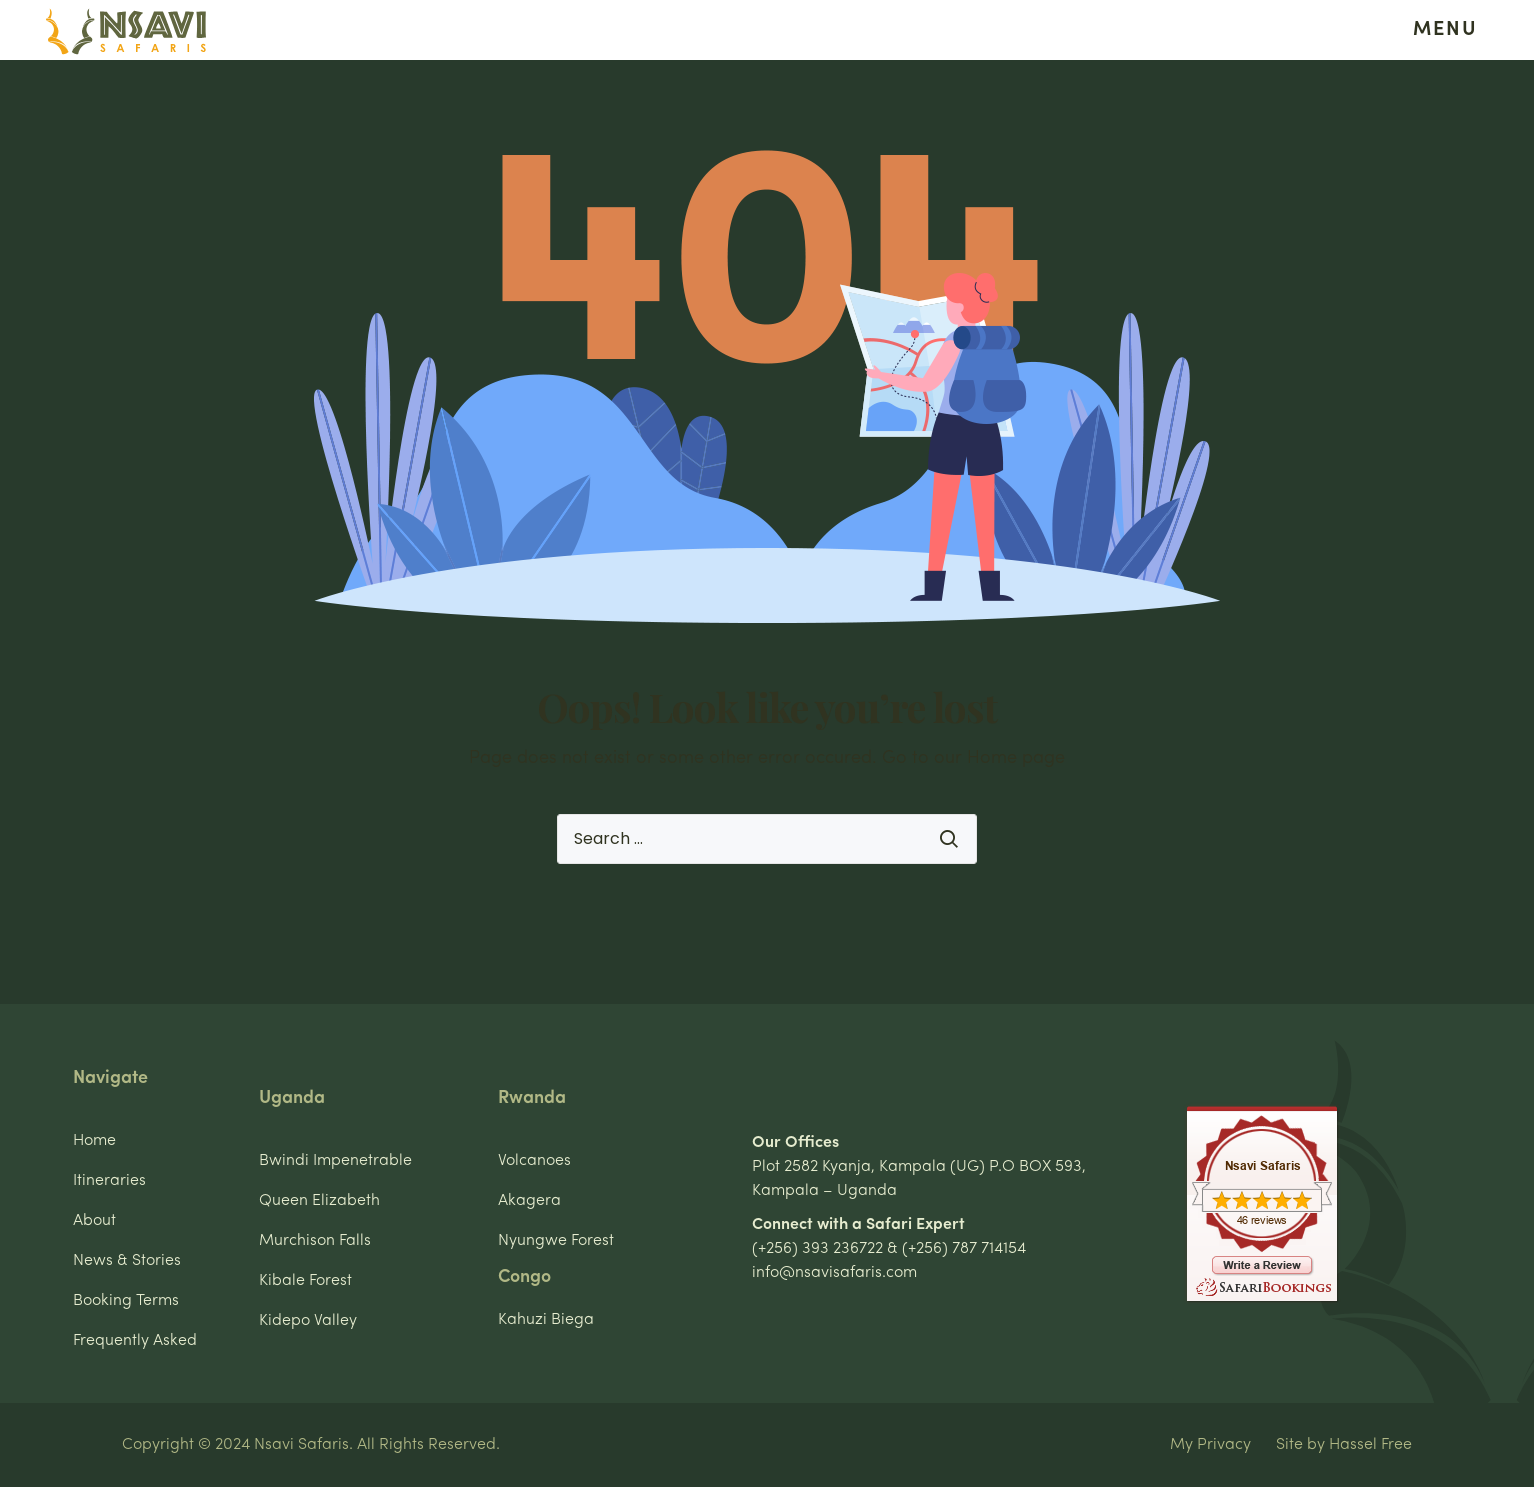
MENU (1445, 30)
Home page (1016, 758)
